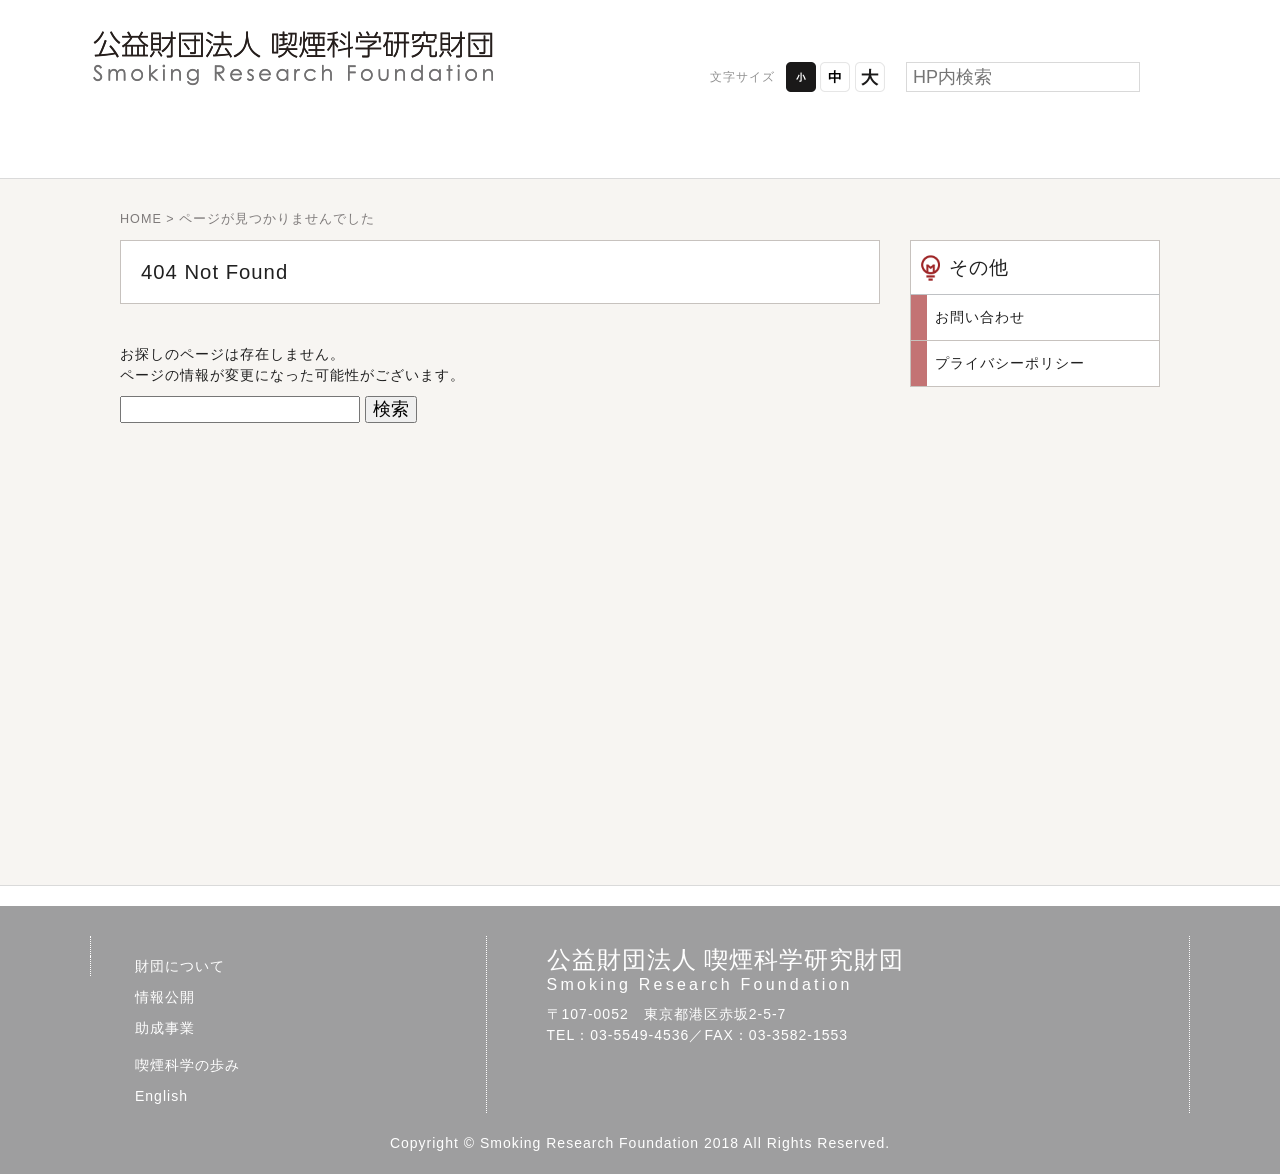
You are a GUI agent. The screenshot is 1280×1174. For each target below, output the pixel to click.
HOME (141, 219)
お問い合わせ (1123, 20)
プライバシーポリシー (951, 20)
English (1080, 144)
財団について (200, 144)
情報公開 (420, 144)
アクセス (778, 20)
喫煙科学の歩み (860, 144)
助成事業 (640, 144)
